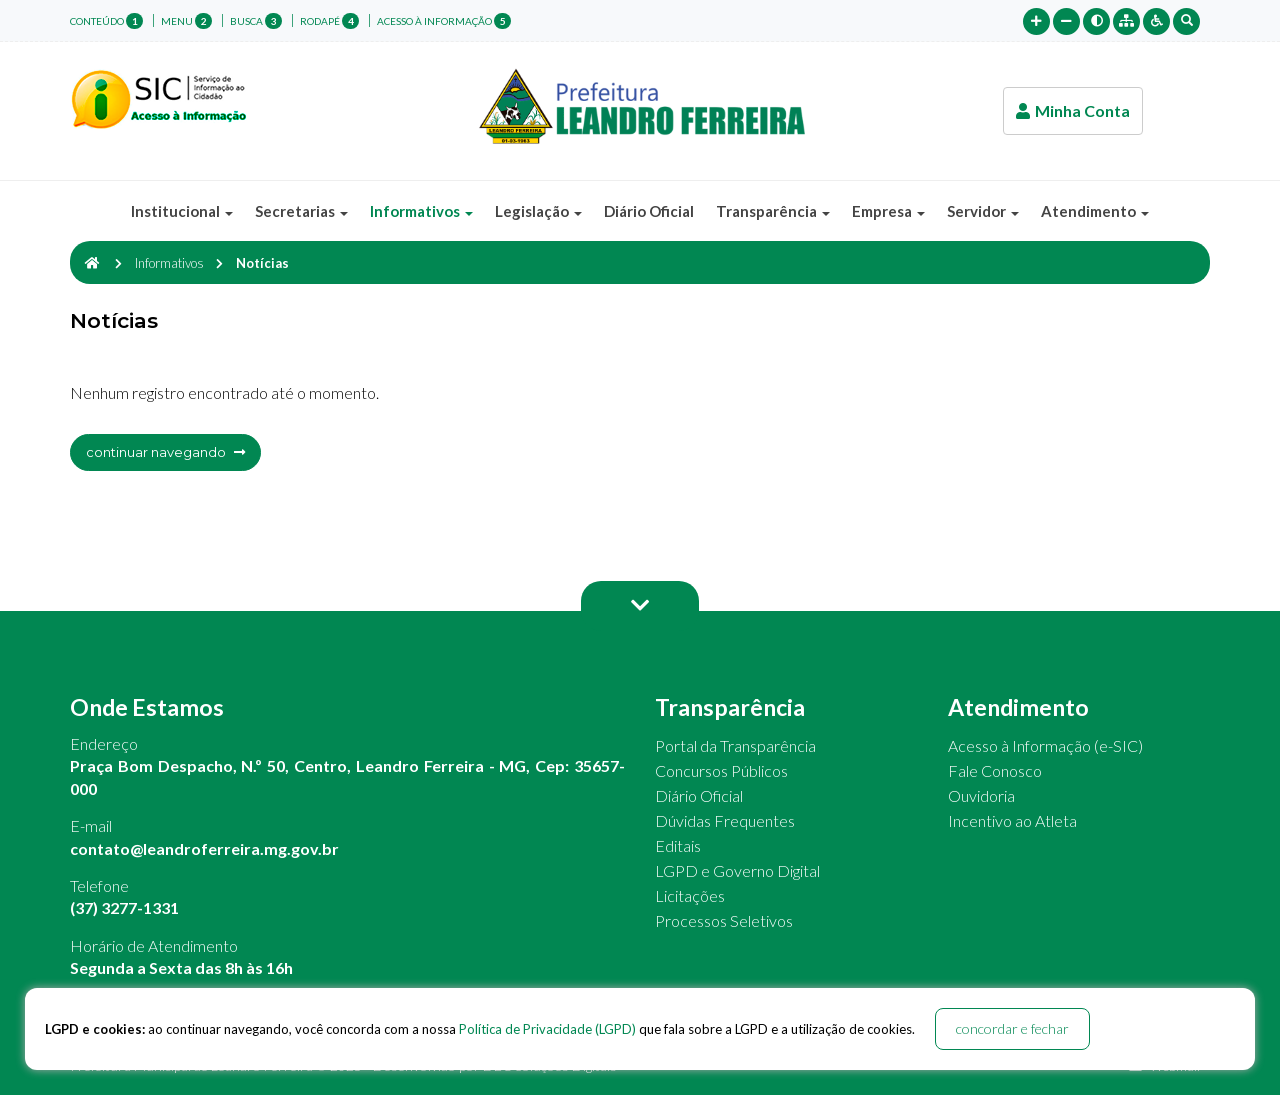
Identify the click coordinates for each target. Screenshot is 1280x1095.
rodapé (329, 21)
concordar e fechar (1012, 1028)
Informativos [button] (421, 211)
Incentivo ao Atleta (1012, 820)
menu (186, 21)
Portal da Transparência (735, 745)
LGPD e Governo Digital (737, 870)
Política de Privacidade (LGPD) (547, 1029)
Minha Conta (1073, 110)
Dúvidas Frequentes (725, 820)
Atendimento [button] (1095, 211)
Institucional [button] (182, 211)
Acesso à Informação (444, 21)
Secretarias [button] (301, 211)
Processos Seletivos (724, 920)
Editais (678, 845)
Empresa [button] (888, 211)
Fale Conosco (995, 770)
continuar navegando (165, 452)
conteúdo (106, 21)
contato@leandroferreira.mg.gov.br (204, 848)
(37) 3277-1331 (124, 907)
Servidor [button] (983, 211)
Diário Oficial (649, 211)
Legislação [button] (538, 211)
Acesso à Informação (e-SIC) (1045, 745)
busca (256, 21)
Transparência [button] (773, 211)
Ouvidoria (981, 795)
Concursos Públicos (721, 770)
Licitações (690, 895)
